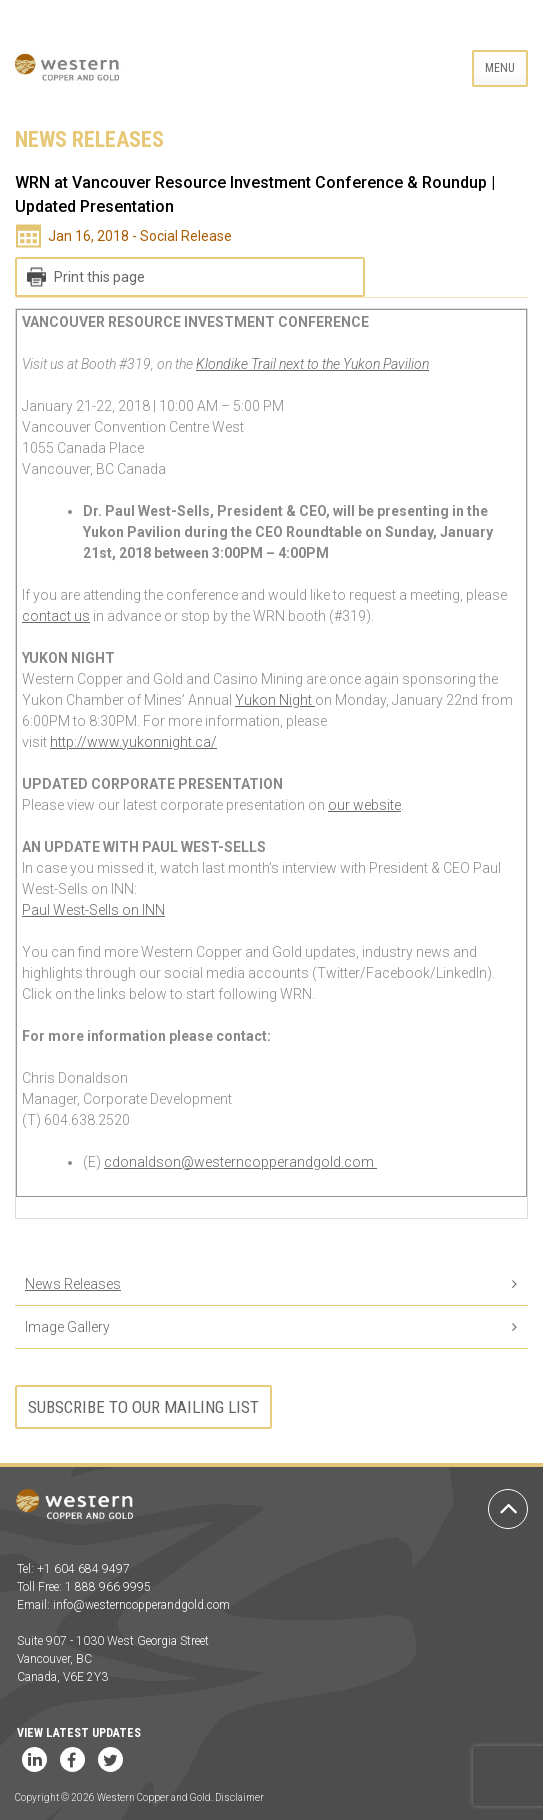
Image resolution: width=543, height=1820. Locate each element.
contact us (56, 616)
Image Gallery (67, 1327)
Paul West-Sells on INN (93, 910)
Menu (500, 68)
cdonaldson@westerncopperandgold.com (240, 1162)
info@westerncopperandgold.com (141, 1605)
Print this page (99, 277)
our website (364, 805)
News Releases (73, 1284)
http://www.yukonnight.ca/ (133, 742)
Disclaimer (239, 1797)
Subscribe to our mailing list (143, 1407)
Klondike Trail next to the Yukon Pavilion (312, 364)
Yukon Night (275, 700)
